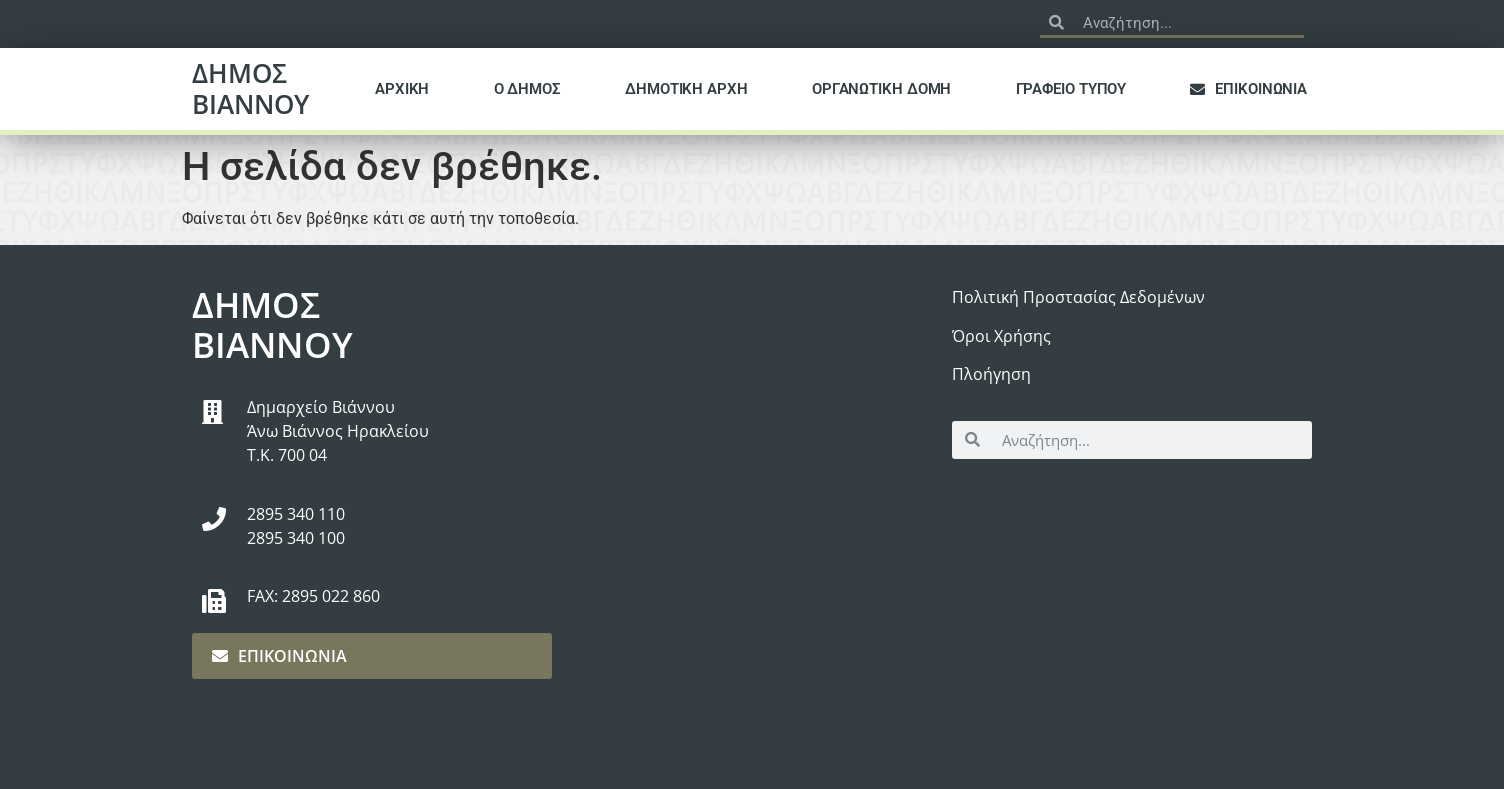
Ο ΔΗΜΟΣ (527, 89)
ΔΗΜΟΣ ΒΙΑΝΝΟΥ (250, 88)
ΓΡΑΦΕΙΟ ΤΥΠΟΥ (1071, 89)
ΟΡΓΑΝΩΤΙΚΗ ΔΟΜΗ (882, 89)
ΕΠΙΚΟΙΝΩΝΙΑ (1248, 89)
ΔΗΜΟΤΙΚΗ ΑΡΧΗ (686, 89)
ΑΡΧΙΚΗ (402, 89)
